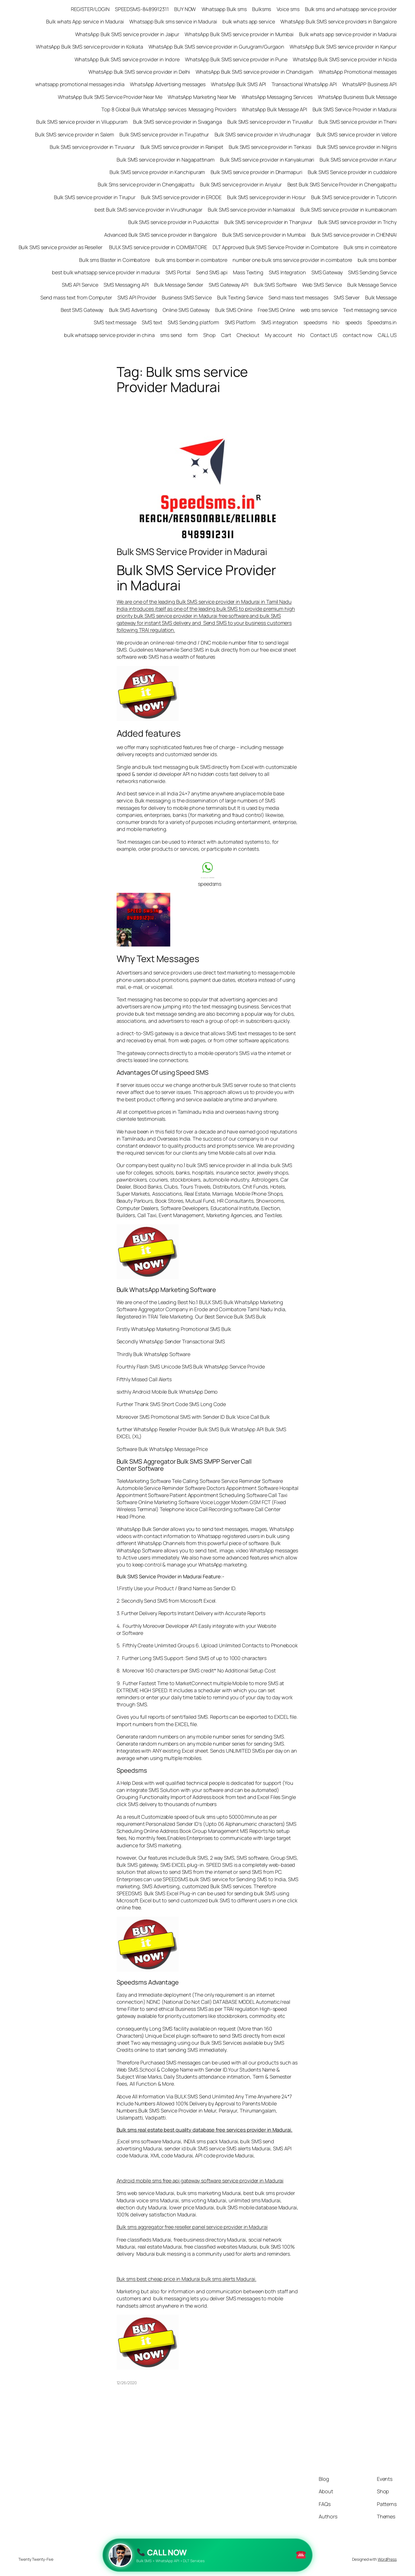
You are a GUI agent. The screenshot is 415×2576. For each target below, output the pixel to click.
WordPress (387, 2559)
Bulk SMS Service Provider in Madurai (192, 552)
